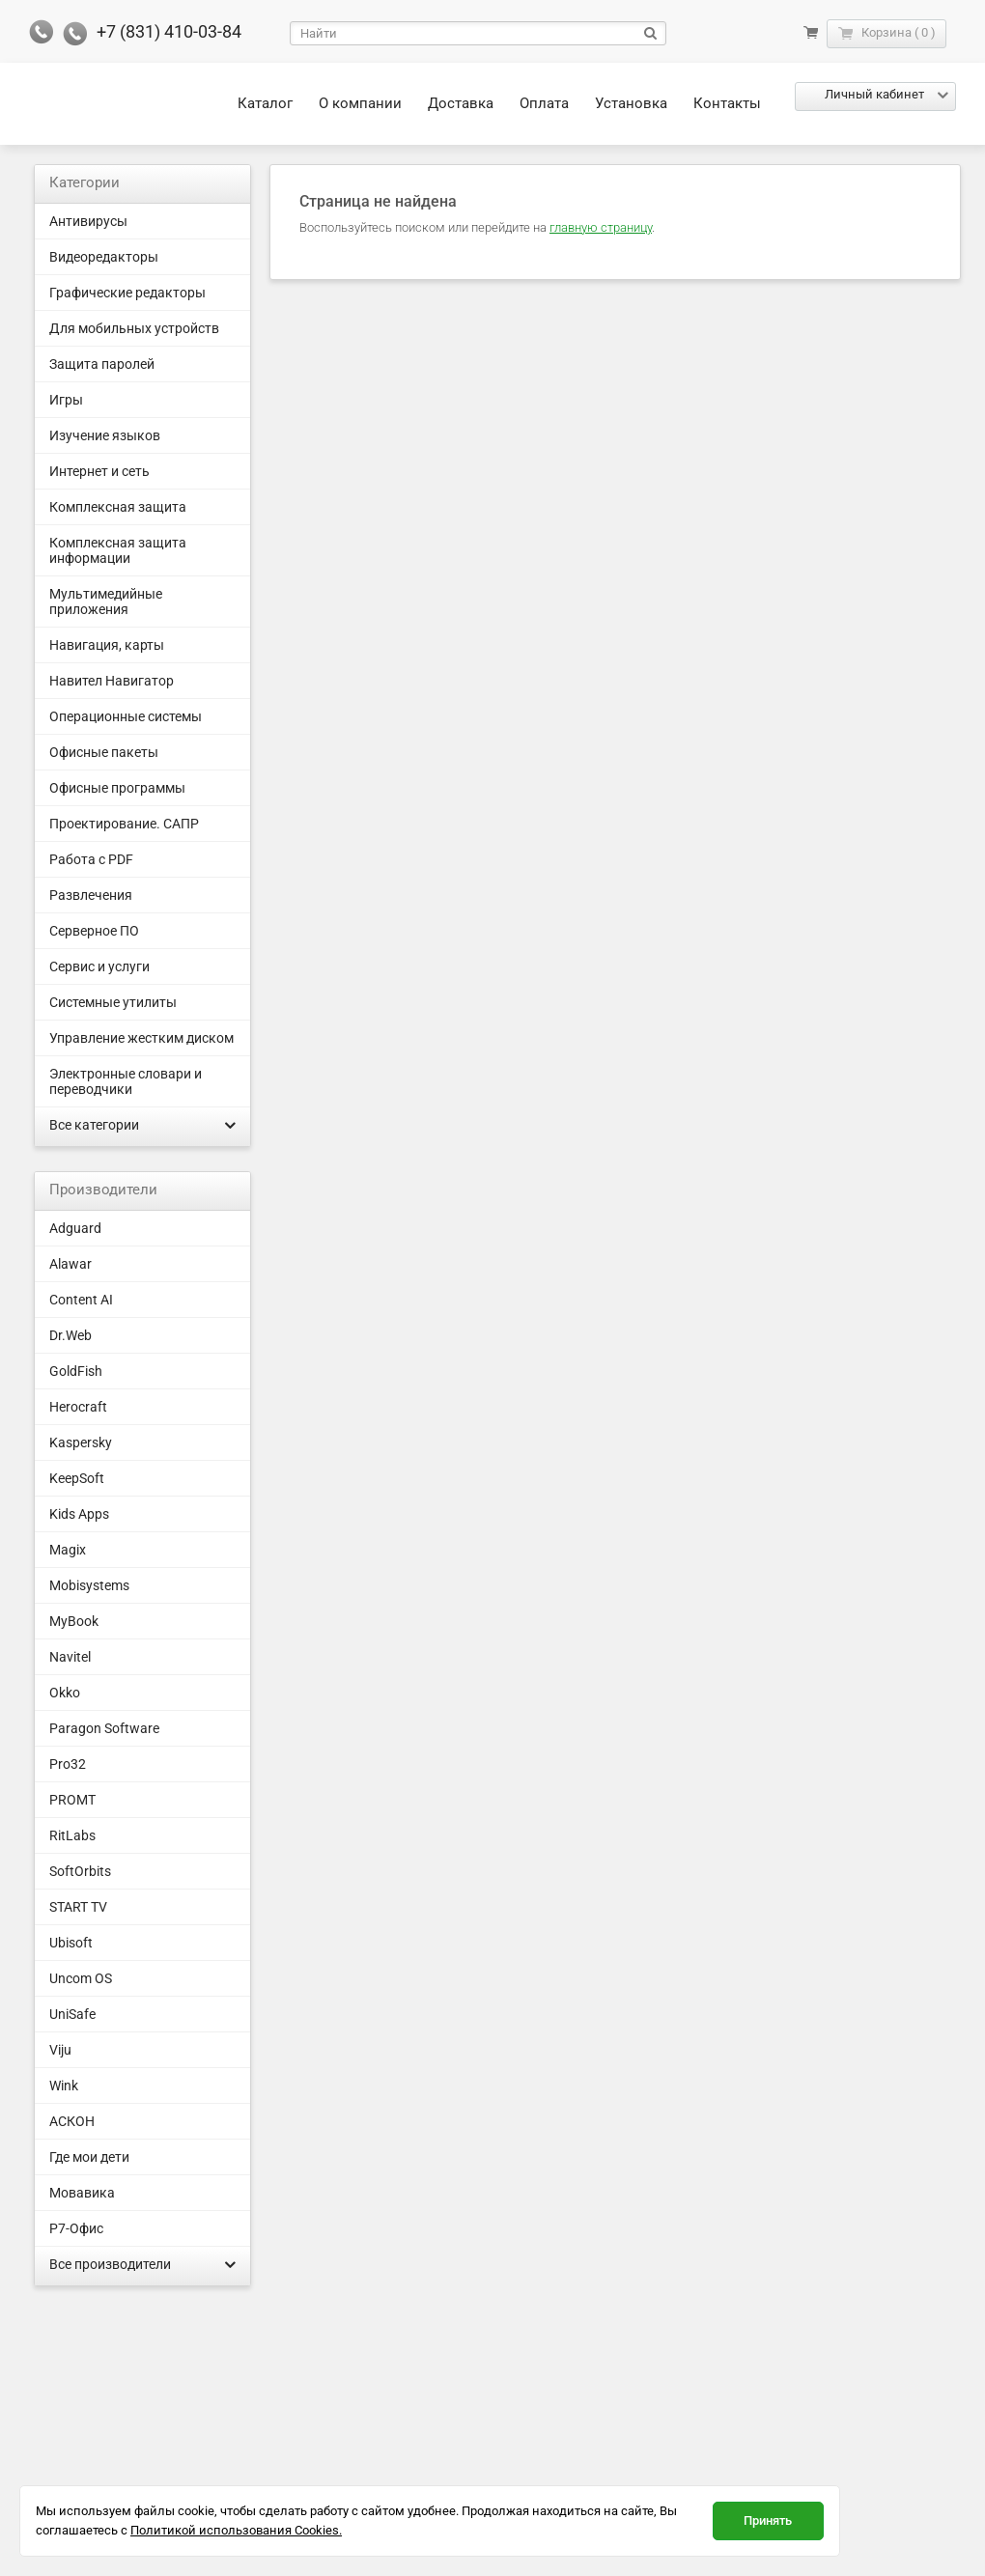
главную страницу (600, 227)
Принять (768, 2520)
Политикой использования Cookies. (236, 2530)
